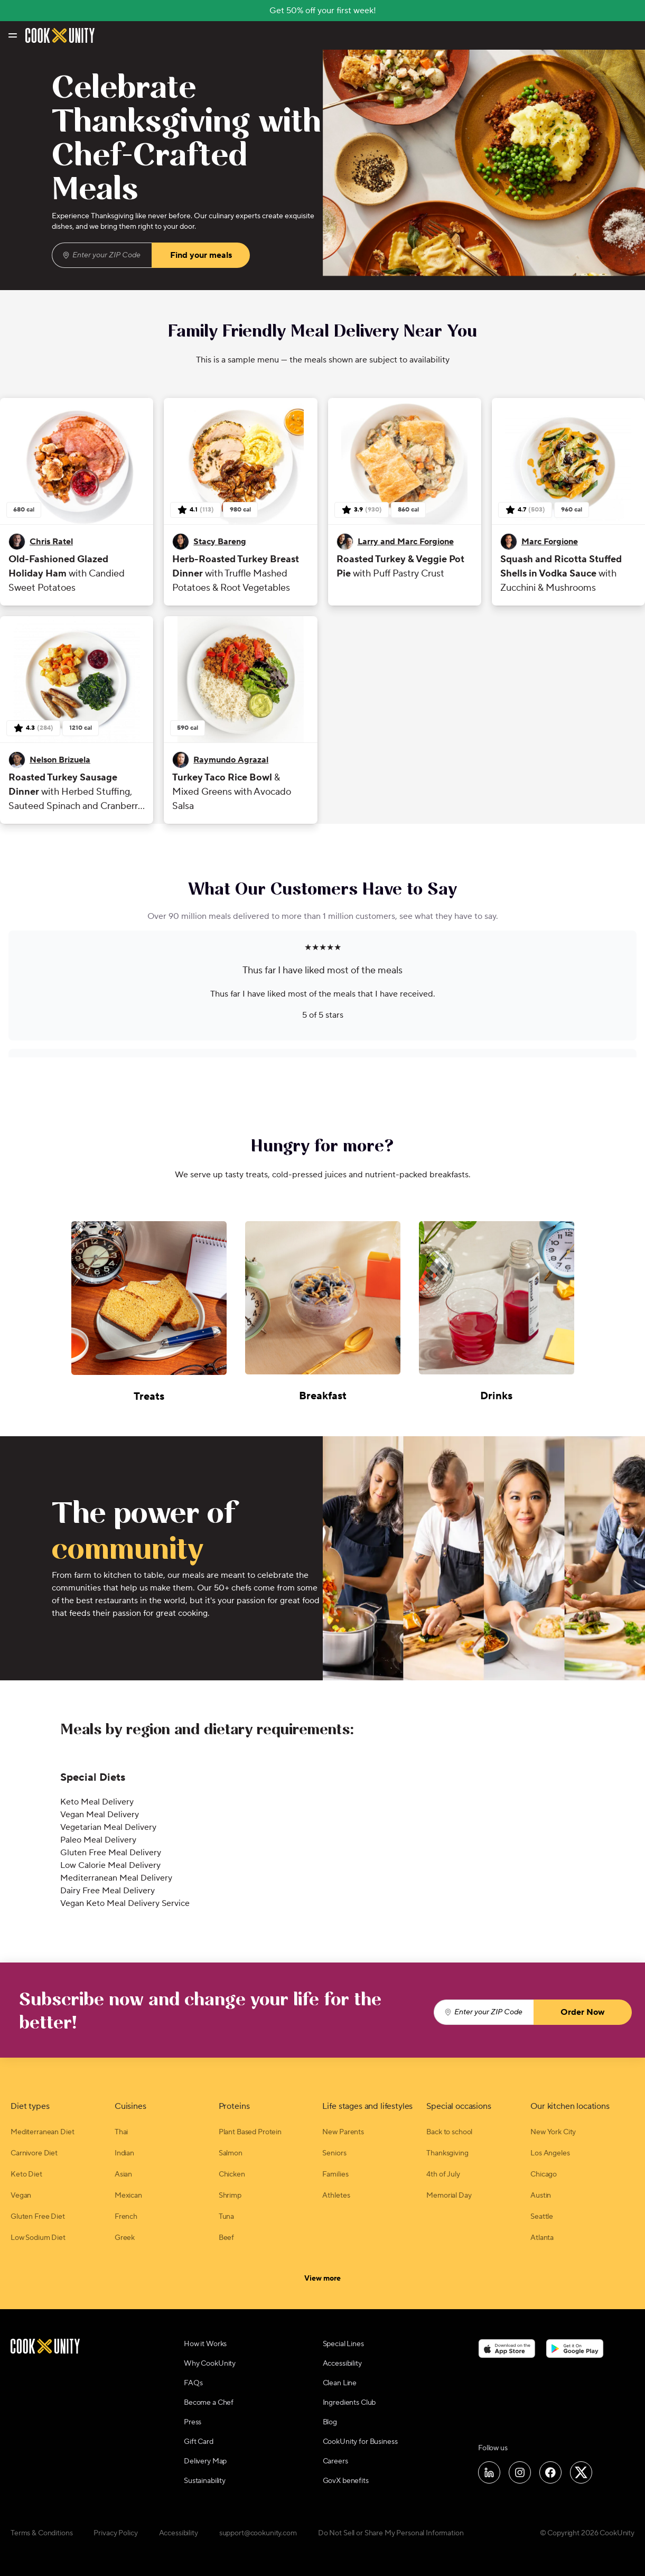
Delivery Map (205, 2461)
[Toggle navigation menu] (12, 35)
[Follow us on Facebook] (550, 2472)
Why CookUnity (210, 2363)
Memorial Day (448, 2195)
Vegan (21, 2195)
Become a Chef (208, 2402)
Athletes (336, 2195)
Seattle (541, 2216)
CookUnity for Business (360, 2442)
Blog (330, 2422)
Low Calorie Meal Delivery (110, 1865)
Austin (540, 2195)
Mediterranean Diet (42, 2132)
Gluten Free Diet (38, 2216)
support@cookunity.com (258, 2533)
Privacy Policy (115, 2533)
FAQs (193, 2383)
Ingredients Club (349, 2402)
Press (192, 2422)
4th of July (443, 2174)
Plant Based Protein (250, 2132)
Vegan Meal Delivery (99, 1814)
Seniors (334, 2153)
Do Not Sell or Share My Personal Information (391, 2533)
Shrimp (230, 2195)
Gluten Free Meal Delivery (110, 1852)
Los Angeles (549, 2153)
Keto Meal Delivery (97, 1802)
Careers (335, 2461)
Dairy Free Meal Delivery (107, 1890)
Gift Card (198, 2442)
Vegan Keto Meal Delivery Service (125, 1903)
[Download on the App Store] (507, 2348)
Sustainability (205, 2481)
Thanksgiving (447, 2153)
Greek (125, 2238)
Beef (226, 2238)
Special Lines (343, 2344)
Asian (123, 2174)
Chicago (543, 2174)
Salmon (230, 2153)
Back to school (449, 2132)
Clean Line (340, 2383)
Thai (121, 2132)
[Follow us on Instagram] (519, 2472)
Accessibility (342, 2363)
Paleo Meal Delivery (98, 1840)
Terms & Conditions (41, 2533)
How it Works (205, 2344)
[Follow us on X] (581, 2472)
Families (335, 2174)
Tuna (226, 2216)
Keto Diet (26, 2174)
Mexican (128, 2195)
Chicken (232, 2174)
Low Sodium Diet (38, 2238)
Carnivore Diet (34, 2153)
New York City (553, 2132)
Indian (124, 2153)
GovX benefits (346, 2481)
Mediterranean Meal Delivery (116, 1878)
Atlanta (542, 2238)
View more (322, 2278)
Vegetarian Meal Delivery (108, 1827)
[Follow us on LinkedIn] (489, 2472)
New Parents (342, 2132)
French (126, 2216)
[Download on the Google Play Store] (575, 2348)
